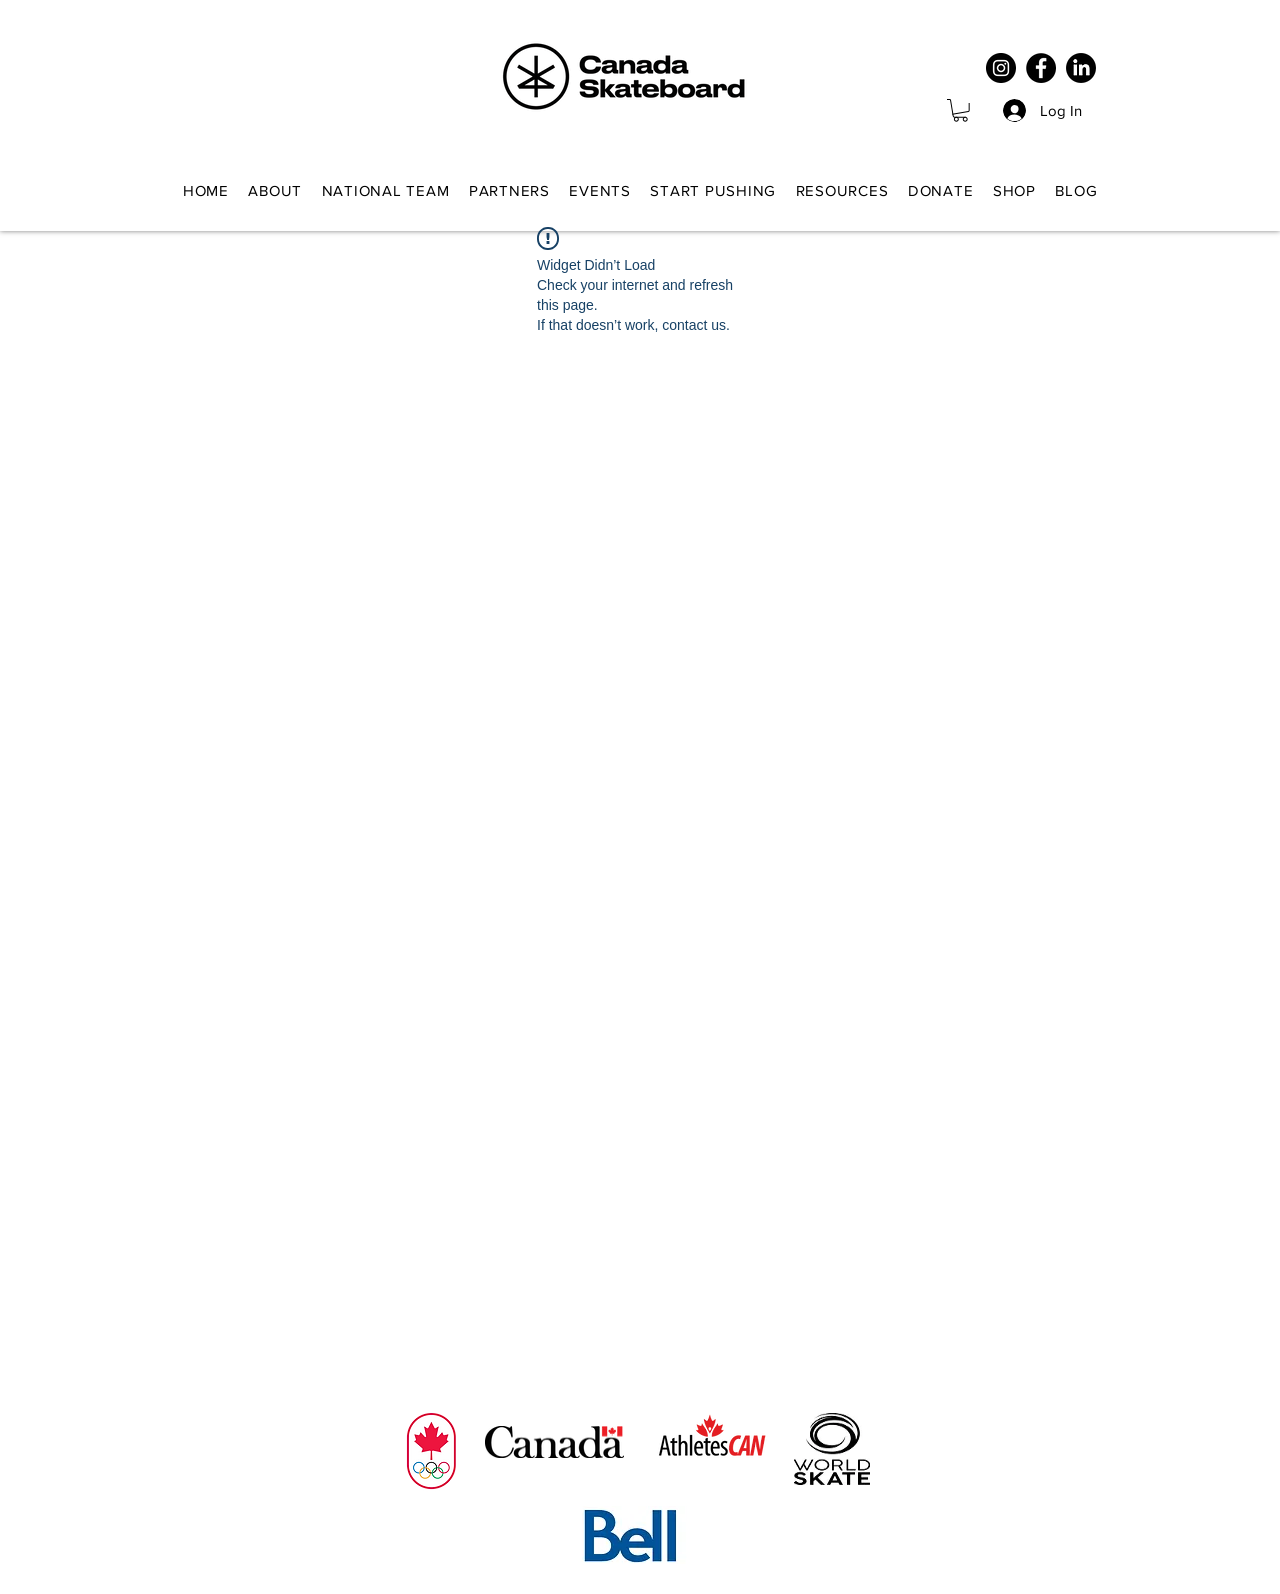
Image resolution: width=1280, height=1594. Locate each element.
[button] (960, 110)
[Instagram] (1001, 68)
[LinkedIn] (1081, 68)
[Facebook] (1041, 68)
